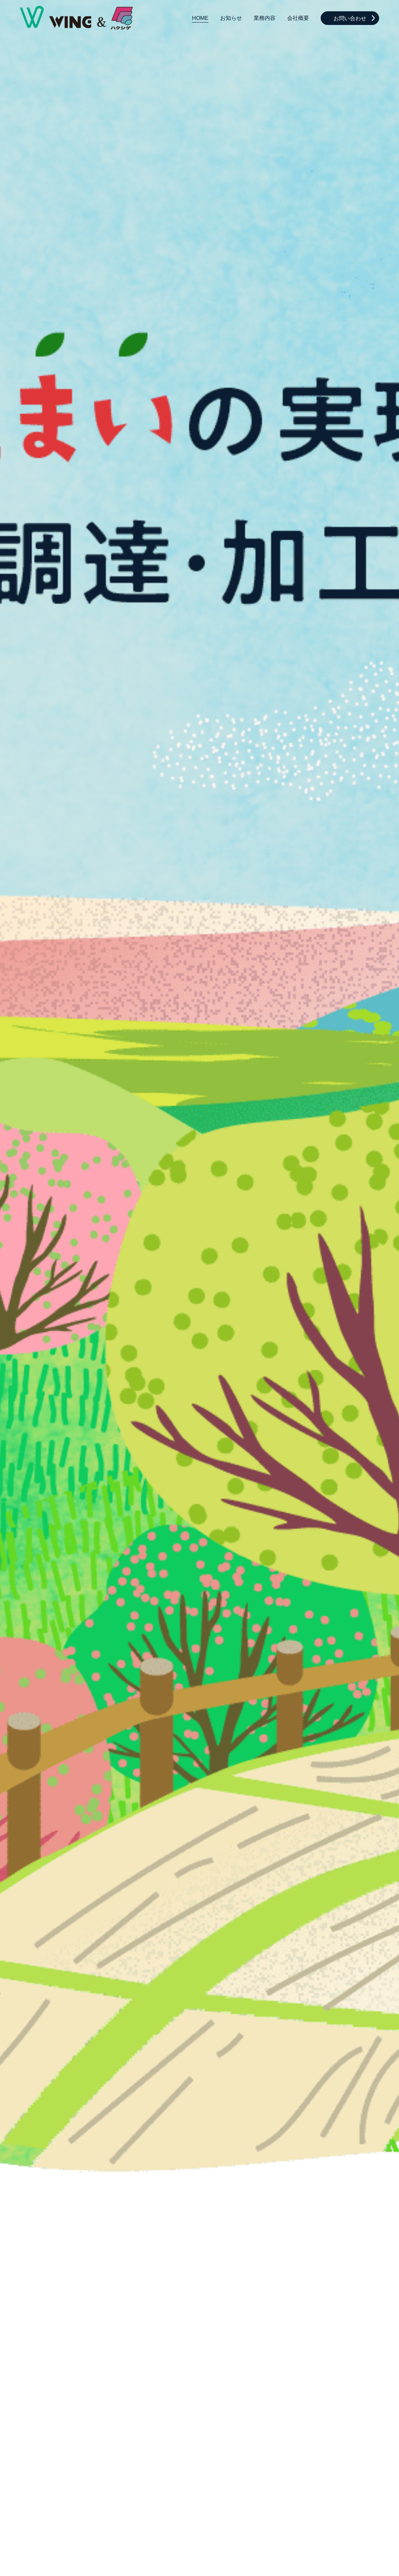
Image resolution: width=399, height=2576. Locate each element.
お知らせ (231, 18)
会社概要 (298, 18)
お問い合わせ (350, 18)
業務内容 (264, 18)
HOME (200, 18)
